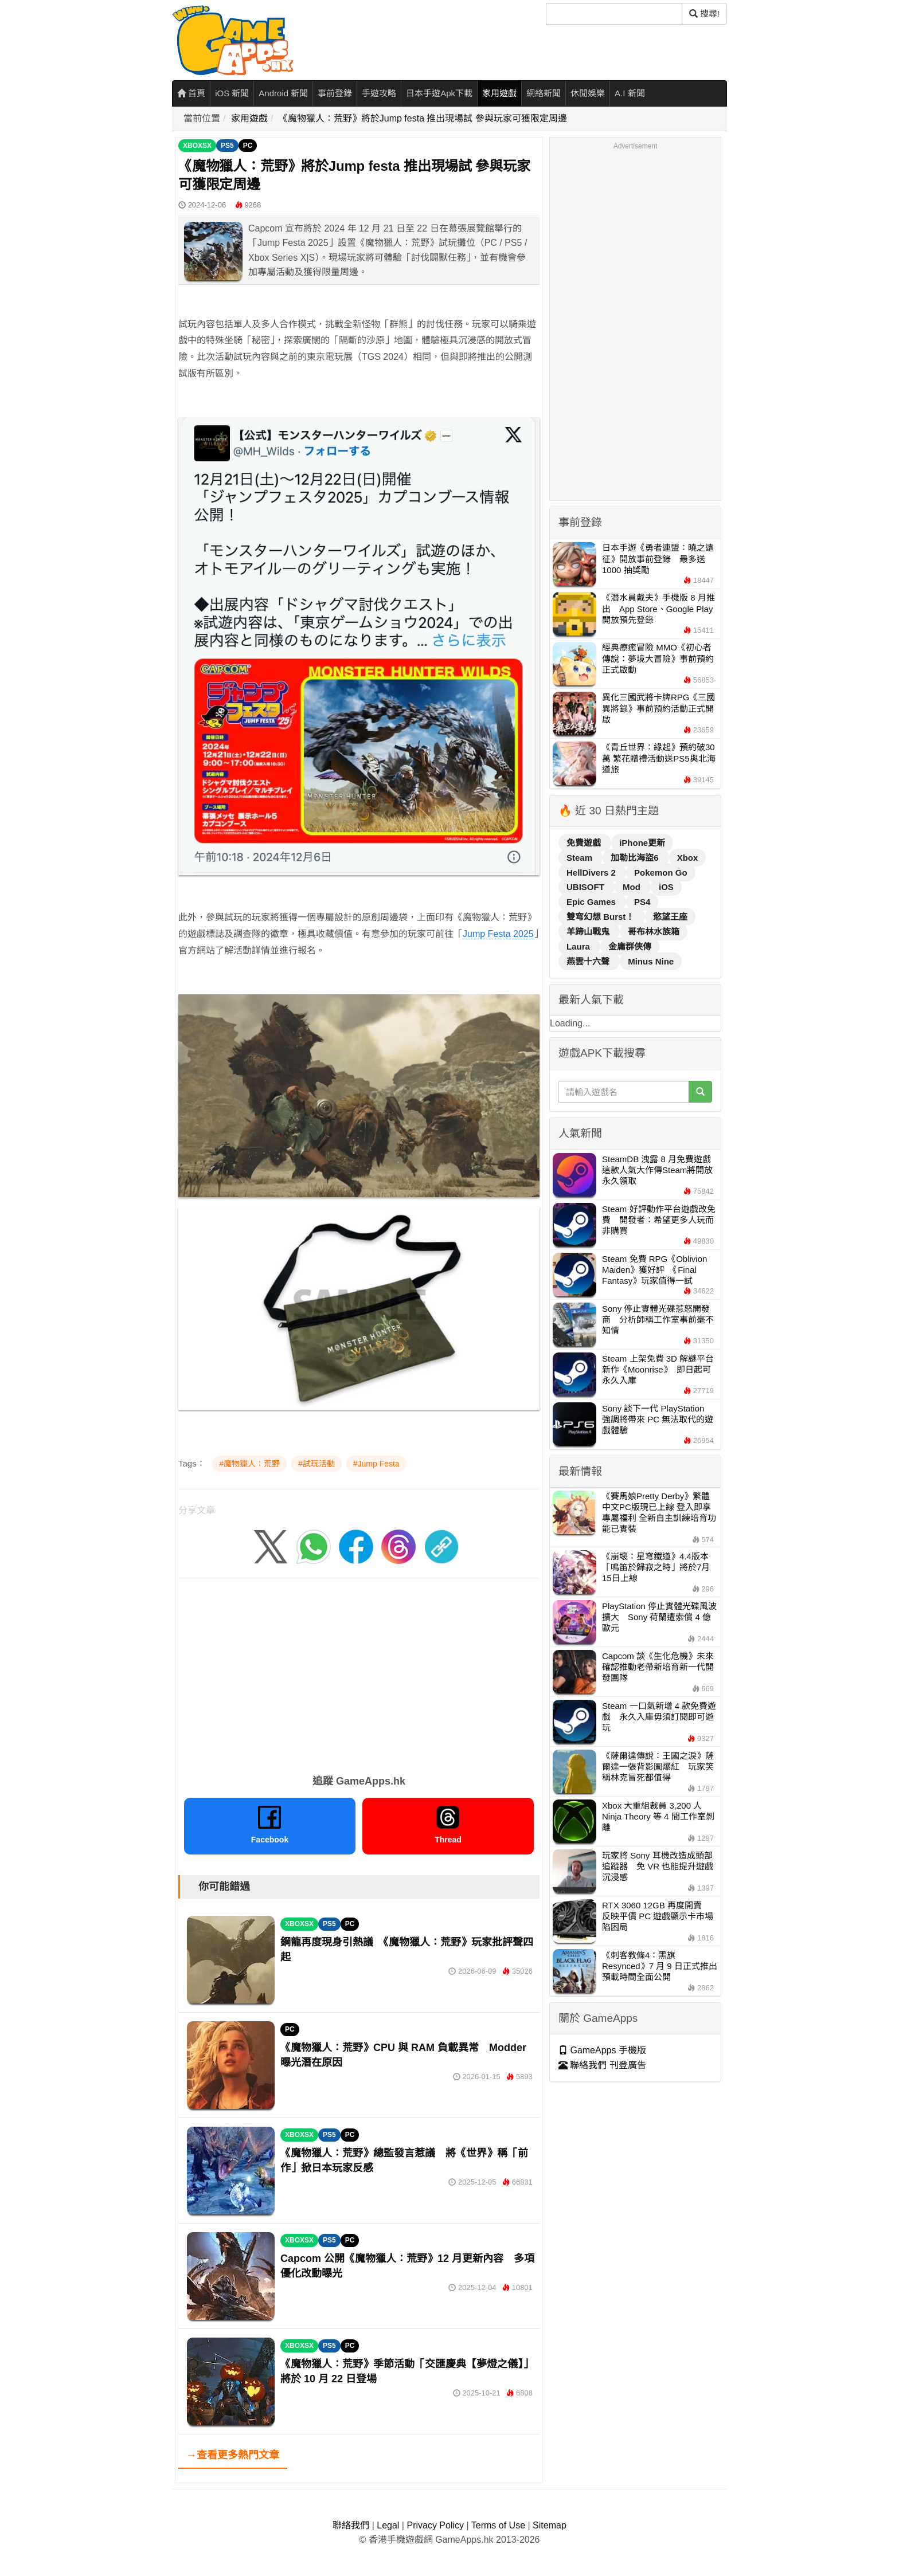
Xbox (687, 857)
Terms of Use (498, 2525)
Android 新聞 (283, 93)
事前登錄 (335, 93)
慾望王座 (670, 917)
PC (248, 146)
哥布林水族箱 (653, 931)
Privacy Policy (435, 2525)
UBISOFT (586, 887)
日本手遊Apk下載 (439, 93)
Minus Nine (651, 961)
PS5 (227, 146)
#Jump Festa (376, 1463)
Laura (579, 946)
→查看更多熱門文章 (232, 2455)
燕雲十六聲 (589, 961)
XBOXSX (197, 146)
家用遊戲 (499, 93)
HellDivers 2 (592, 872)
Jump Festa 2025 (498, 934)
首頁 (191, 93)
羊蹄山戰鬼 (589, 931)
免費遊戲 (584, 843)
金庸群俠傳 (629, 946)
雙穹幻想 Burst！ (601, 917)
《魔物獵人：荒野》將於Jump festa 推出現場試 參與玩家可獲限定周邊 (423, 118)
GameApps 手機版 (602, 2050)
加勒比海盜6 (636, 857)
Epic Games (592, 902)
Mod (633, 887)
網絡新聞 (543, 93)
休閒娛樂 (587, 93)
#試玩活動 (316, 1463)
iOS (666, 887)
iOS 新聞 (232, 93)
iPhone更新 (642, 843)
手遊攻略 (379, 93)
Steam (580, 857)
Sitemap (549, 2525)
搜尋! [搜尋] (704, 13)
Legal (388, 2525)
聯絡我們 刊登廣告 (602, 2065)
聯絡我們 (351, 2525)
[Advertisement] (359, 1672)
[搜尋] (614, 14)
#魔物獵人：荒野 (249, 1463)
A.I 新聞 (630, 93)
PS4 (642, 902)
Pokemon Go (660, 872)
